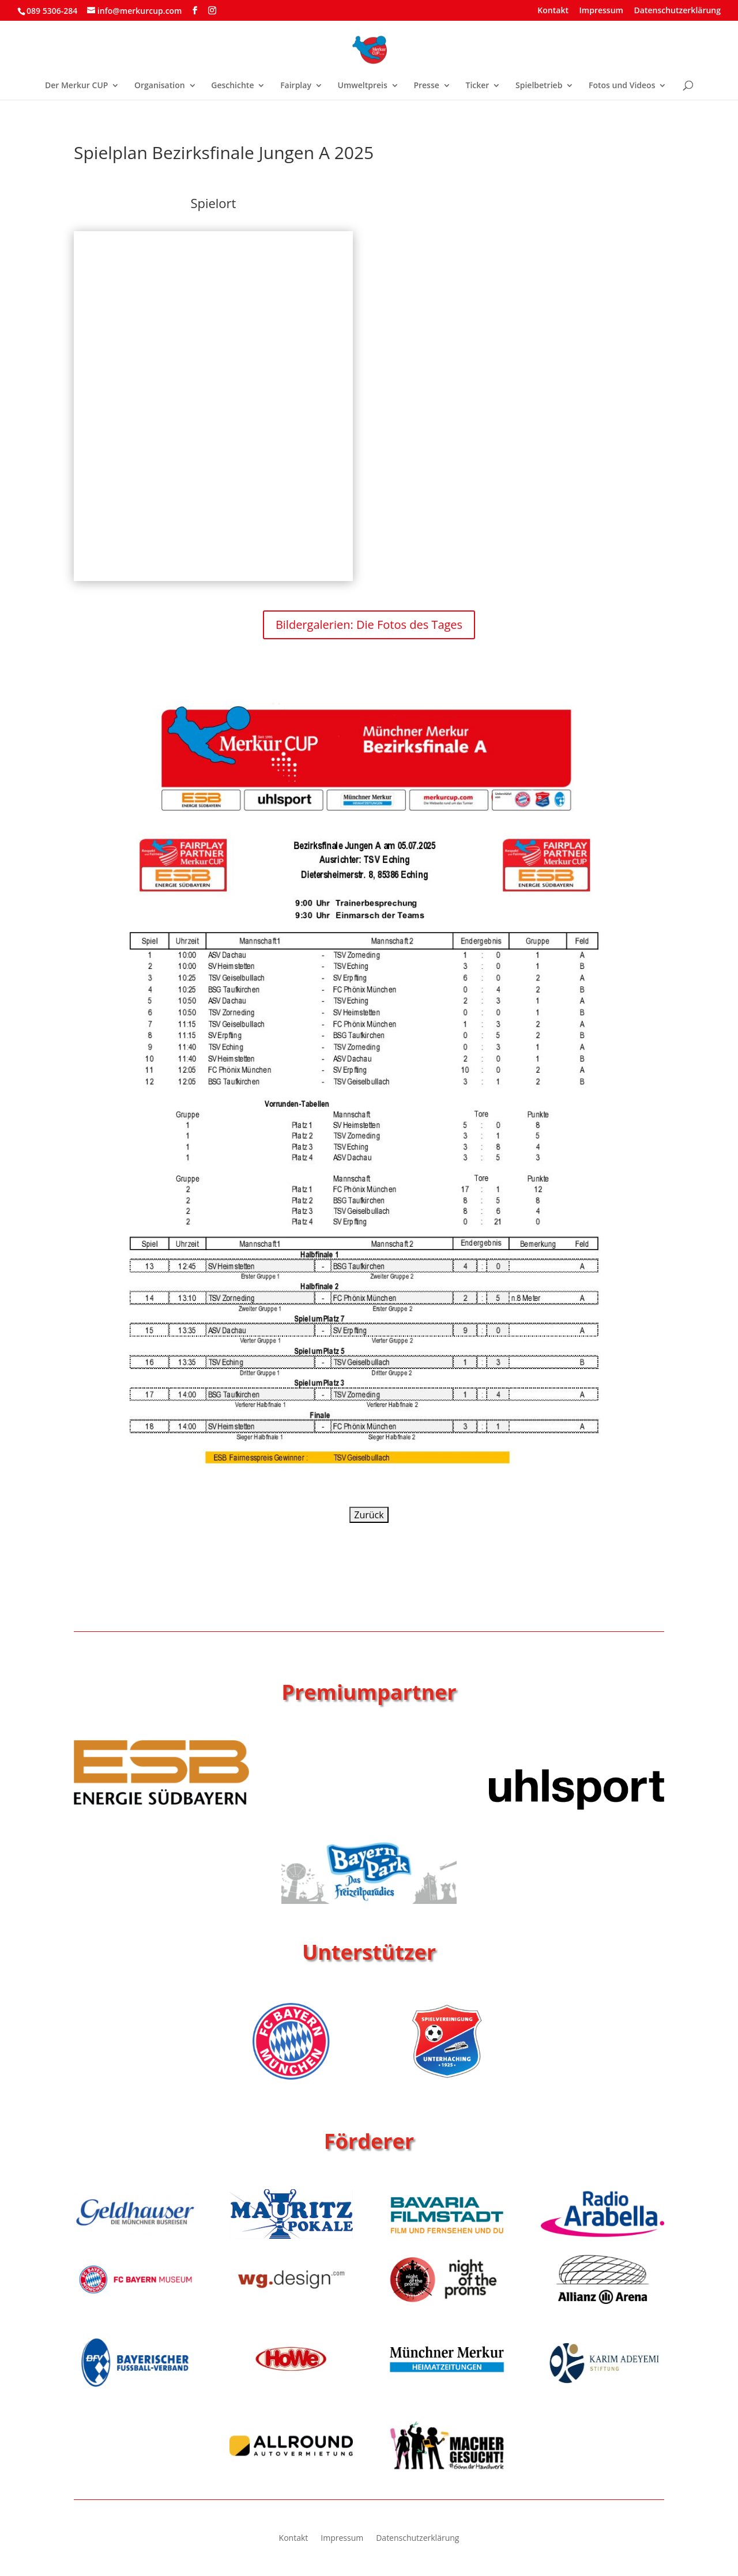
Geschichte (232, 85)
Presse (426, 85)
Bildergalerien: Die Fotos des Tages (369, 624)
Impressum (601, 11)
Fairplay (295, 85)
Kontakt (552, 11)
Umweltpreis (362, 85)
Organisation (159, 85)
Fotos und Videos (622, 85)
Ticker (477, 85)
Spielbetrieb (538, 85)
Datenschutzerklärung (677, 11)
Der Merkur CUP (76, 85)
